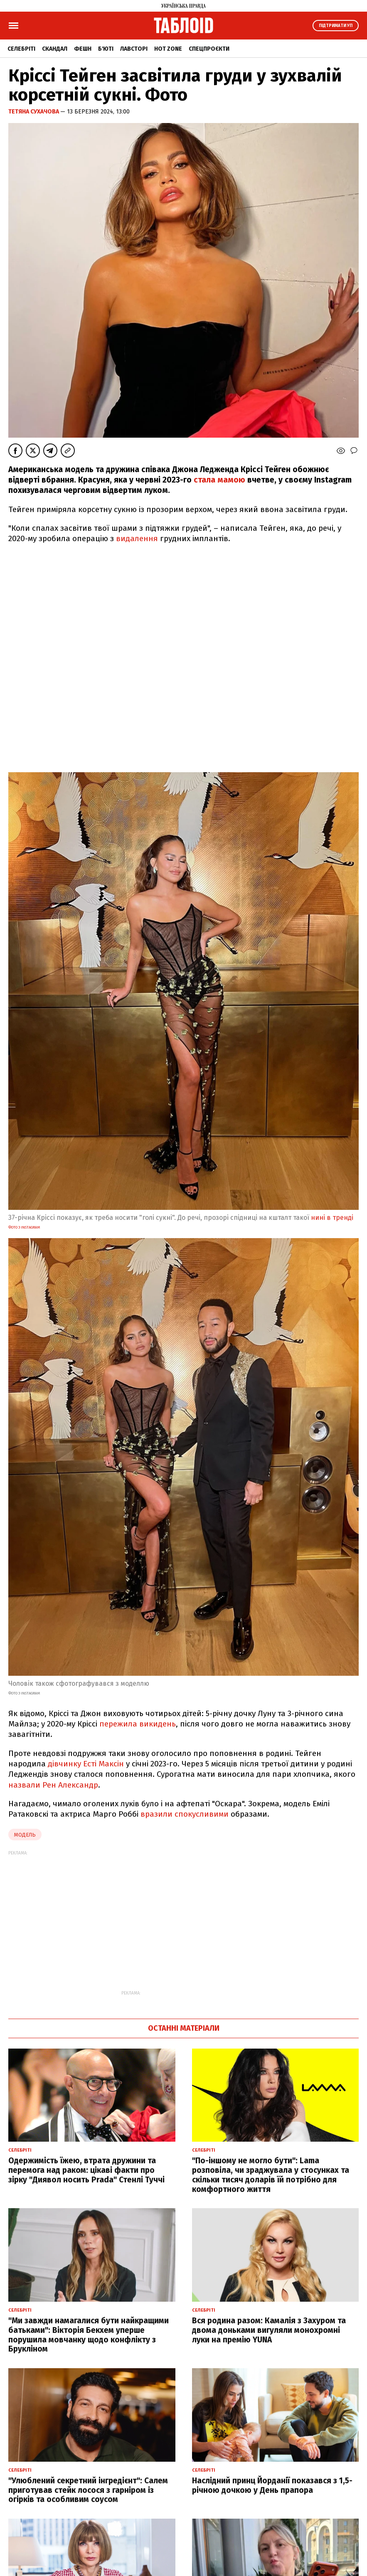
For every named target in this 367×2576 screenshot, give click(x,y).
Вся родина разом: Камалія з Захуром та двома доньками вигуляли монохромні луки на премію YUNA (269, 2330)
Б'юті (105, 48)
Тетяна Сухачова (34, 111)
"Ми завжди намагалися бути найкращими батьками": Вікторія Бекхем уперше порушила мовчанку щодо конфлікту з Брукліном (88, 2335)
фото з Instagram (24, 1227)
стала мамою (219, 480)
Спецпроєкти (209, 48)
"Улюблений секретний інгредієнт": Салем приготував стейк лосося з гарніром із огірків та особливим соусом (88, 2490)
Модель (25, 1835)
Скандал (54, 48)
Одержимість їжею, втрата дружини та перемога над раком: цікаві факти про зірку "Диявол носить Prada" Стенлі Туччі (86, 2170)
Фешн (82, 48)
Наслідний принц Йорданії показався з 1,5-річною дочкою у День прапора (272, 2485)
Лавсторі (134, 48)
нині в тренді (332, 1218)
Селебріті (21, 48)
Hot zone (168, 48)
